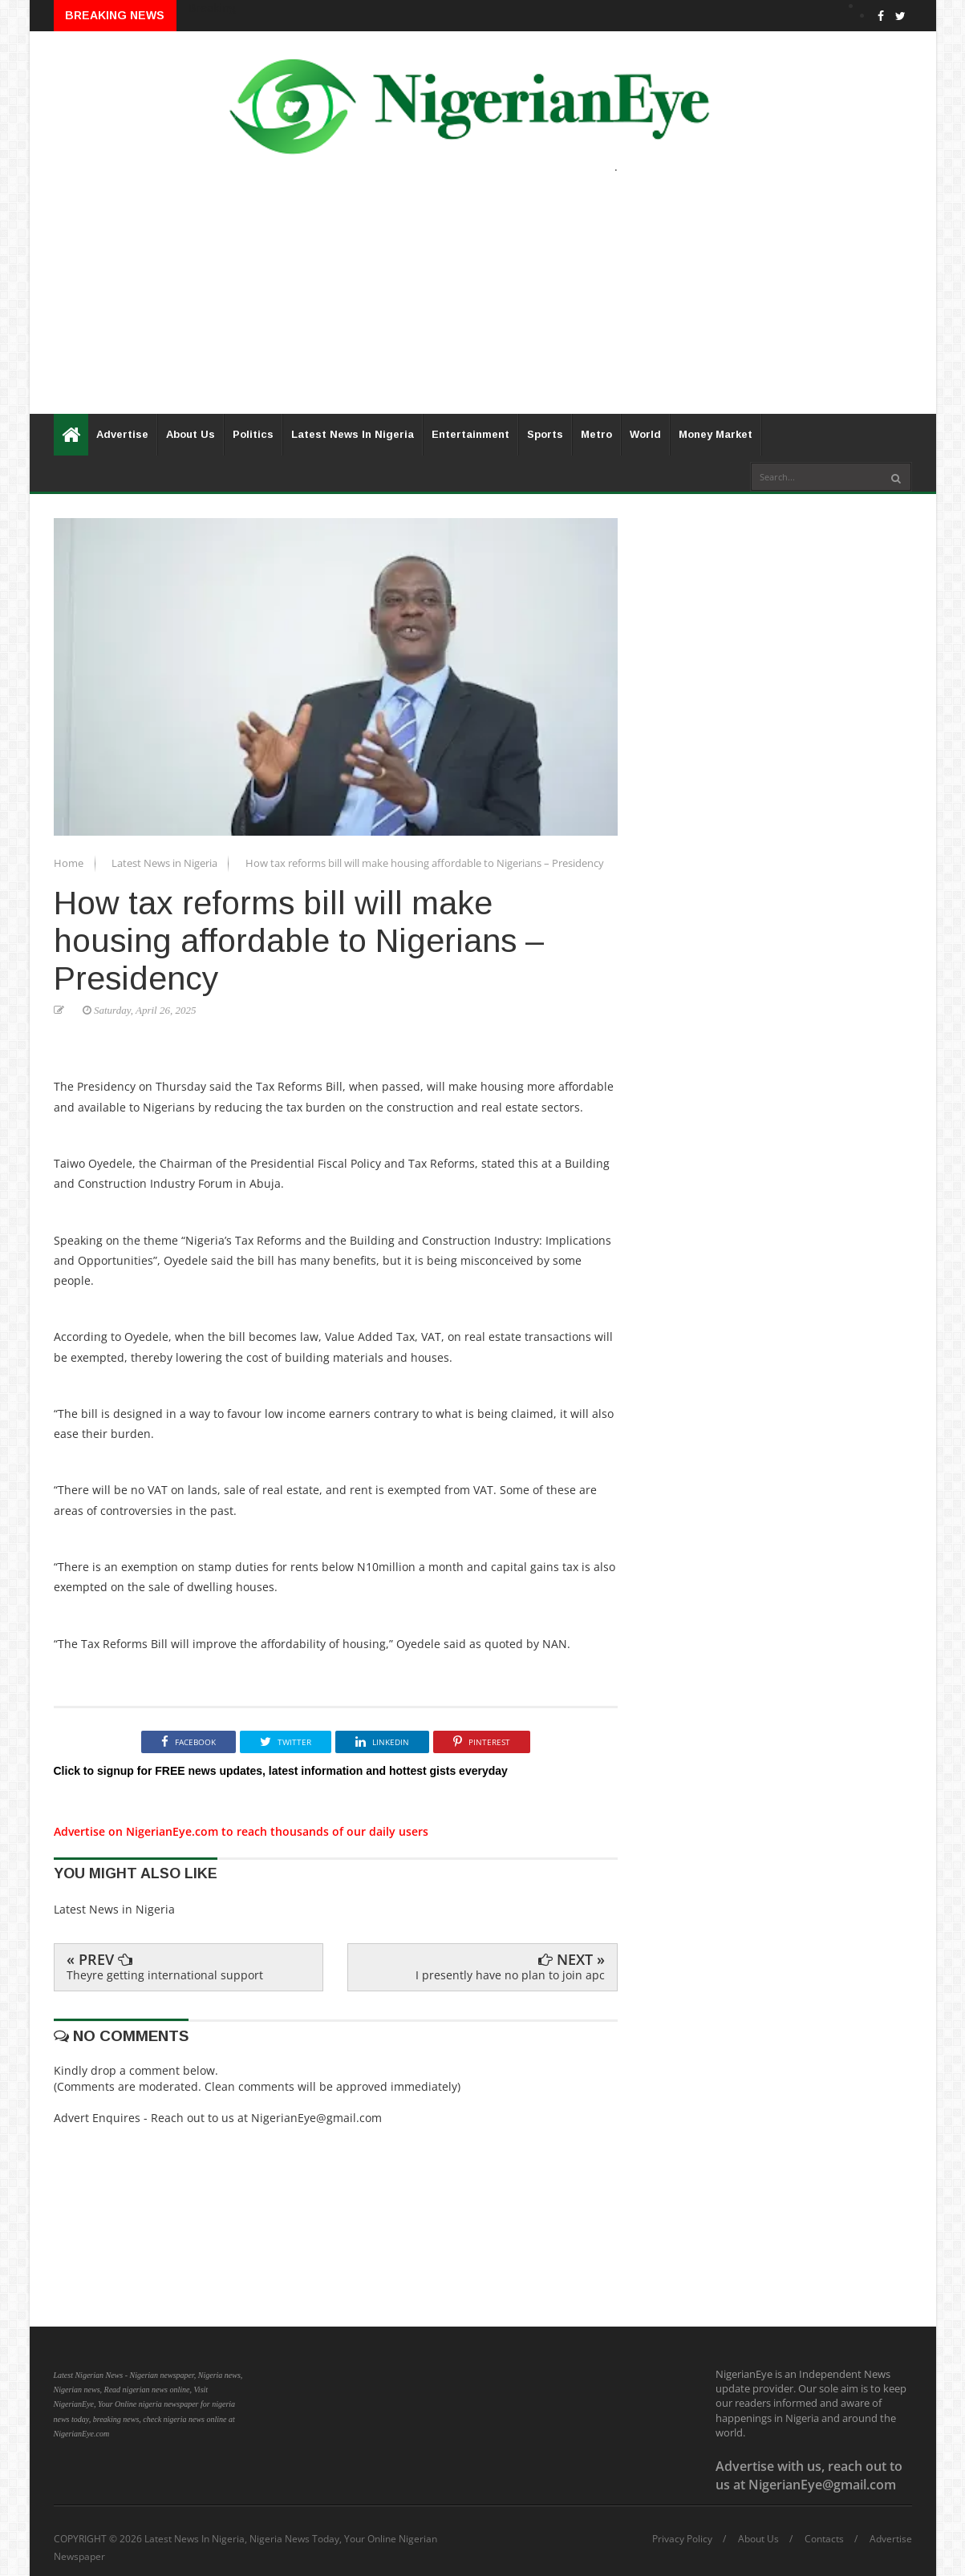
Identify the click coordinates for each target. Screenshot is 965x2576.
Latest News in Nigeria (166, 863)
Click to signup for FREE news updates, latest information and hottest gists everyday (281, 1770)
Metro (596, 434)
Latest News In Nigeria (352, 434)
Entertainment (470, 434)
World (645, 434)
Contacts (824, 2539)
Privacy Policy (682, 2539)
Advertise (122, 434)
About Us (190, 434)
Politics (253, 434)
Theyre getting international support (165, 1975)
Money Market (715, 434)
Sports (545, 434)
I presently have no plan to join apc (510, 1975)
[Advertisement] (483, 301)
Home (70, 863)
